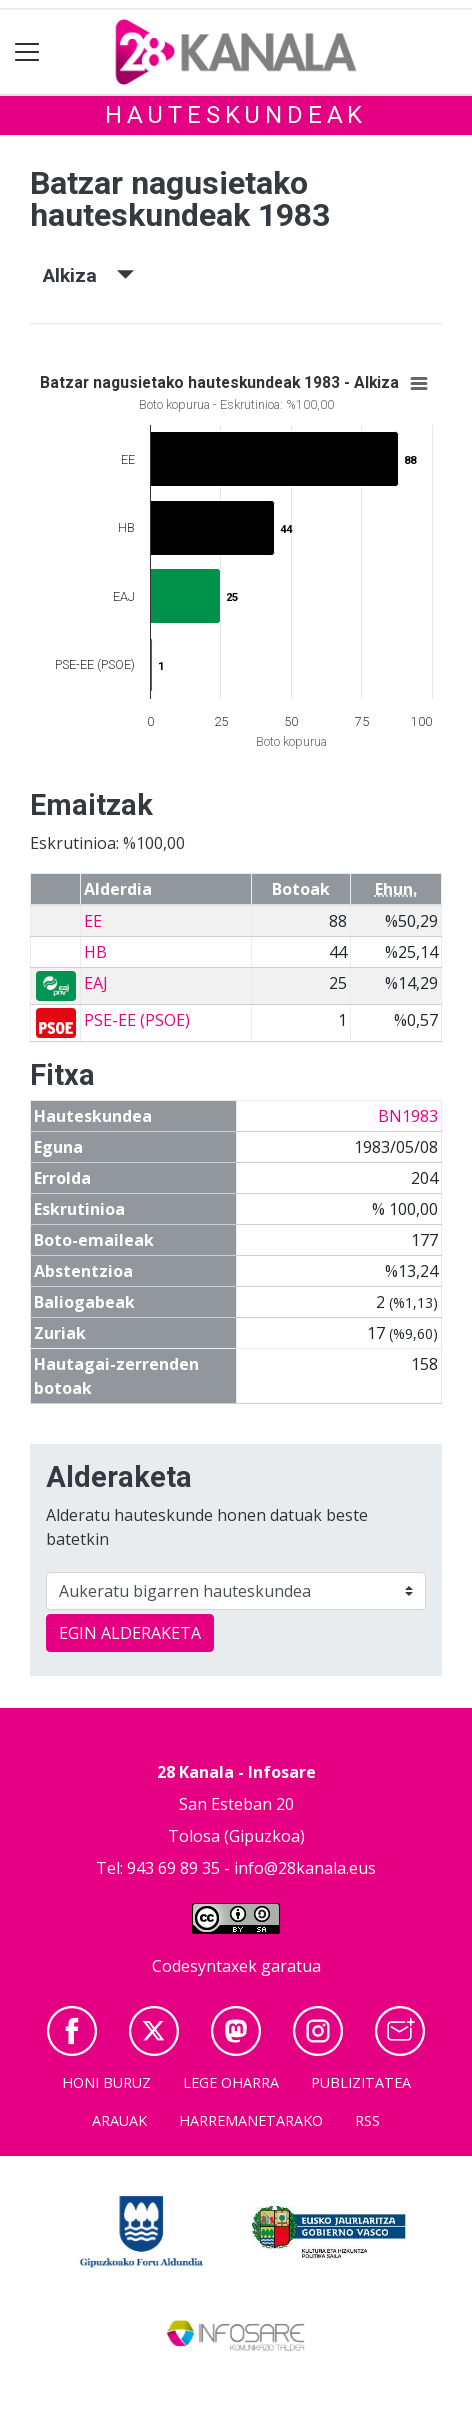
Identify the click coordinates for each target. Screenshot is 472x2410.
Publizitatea (361, 2082)
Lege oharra (231, 2082)
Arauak (119, 2120)
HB (95, 952)
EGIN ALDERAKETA (130, 1633)
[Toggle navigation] (27, 52)
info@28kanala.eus (305, 1868)
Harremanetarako (251, 2120)
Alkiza (88, 275)
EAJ (96, 983)
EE (93, 921)
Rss (367, 2120)
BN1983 (408, 1116)
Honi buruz (106, 2082)
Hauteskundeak (236, 115)
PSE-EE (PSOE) (137, 1020)
